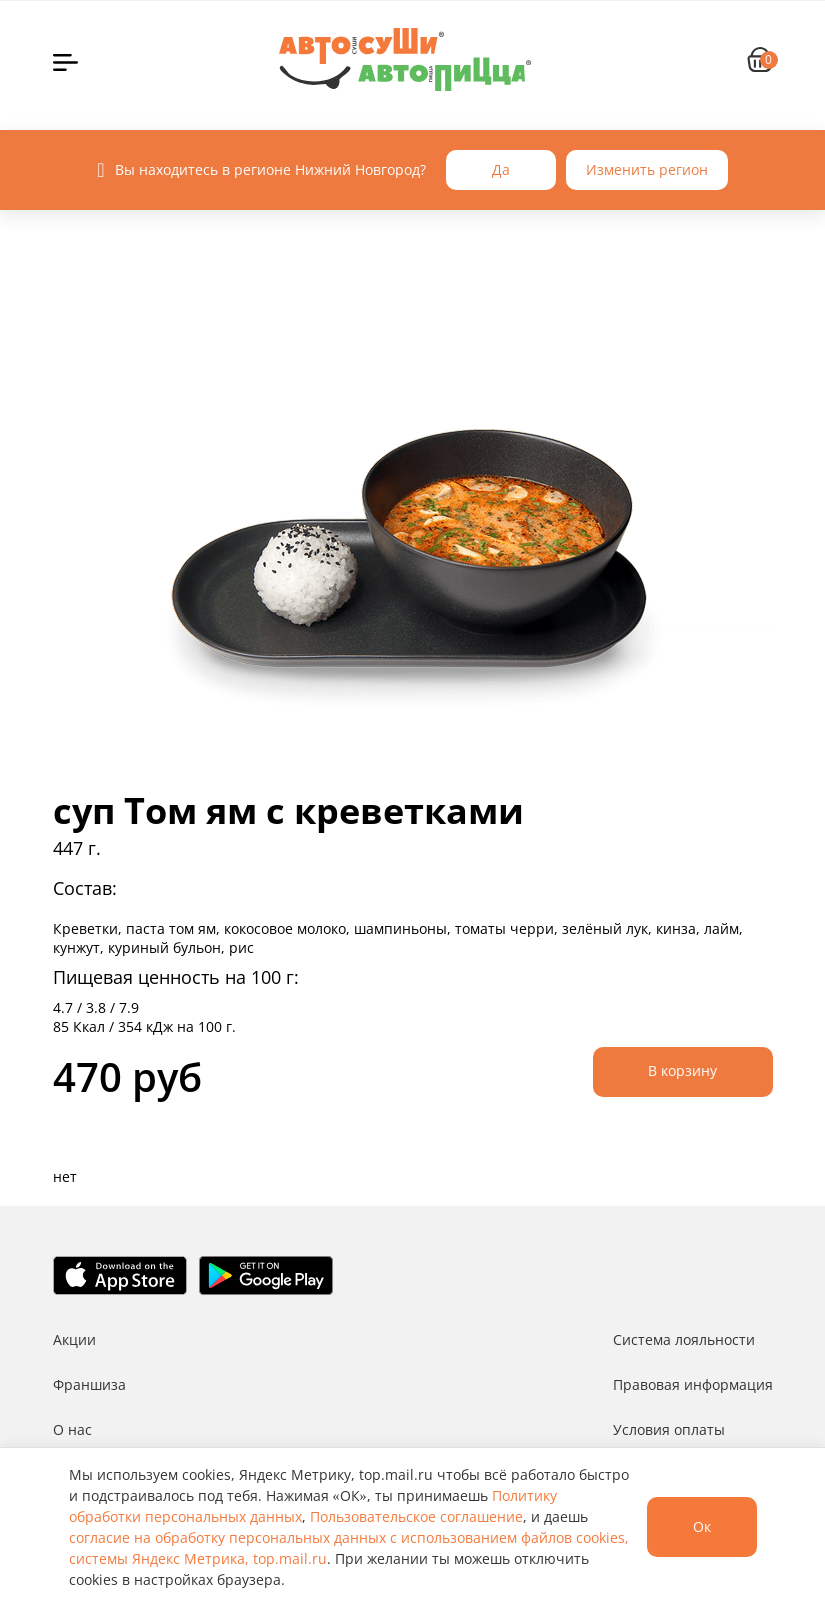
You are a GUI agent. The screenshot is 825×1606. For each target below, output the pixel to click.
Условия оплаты (669, 1429)
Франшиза (89, 1384)
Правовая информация (693, 1384)
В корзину (682, 1070)
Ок (702, 1526)
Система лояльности (684, 1339)
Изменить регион (647, 169)
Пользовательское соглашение (416, 1516)
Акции (74, 1339)
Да (501, 169)
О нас (72, 1429)
